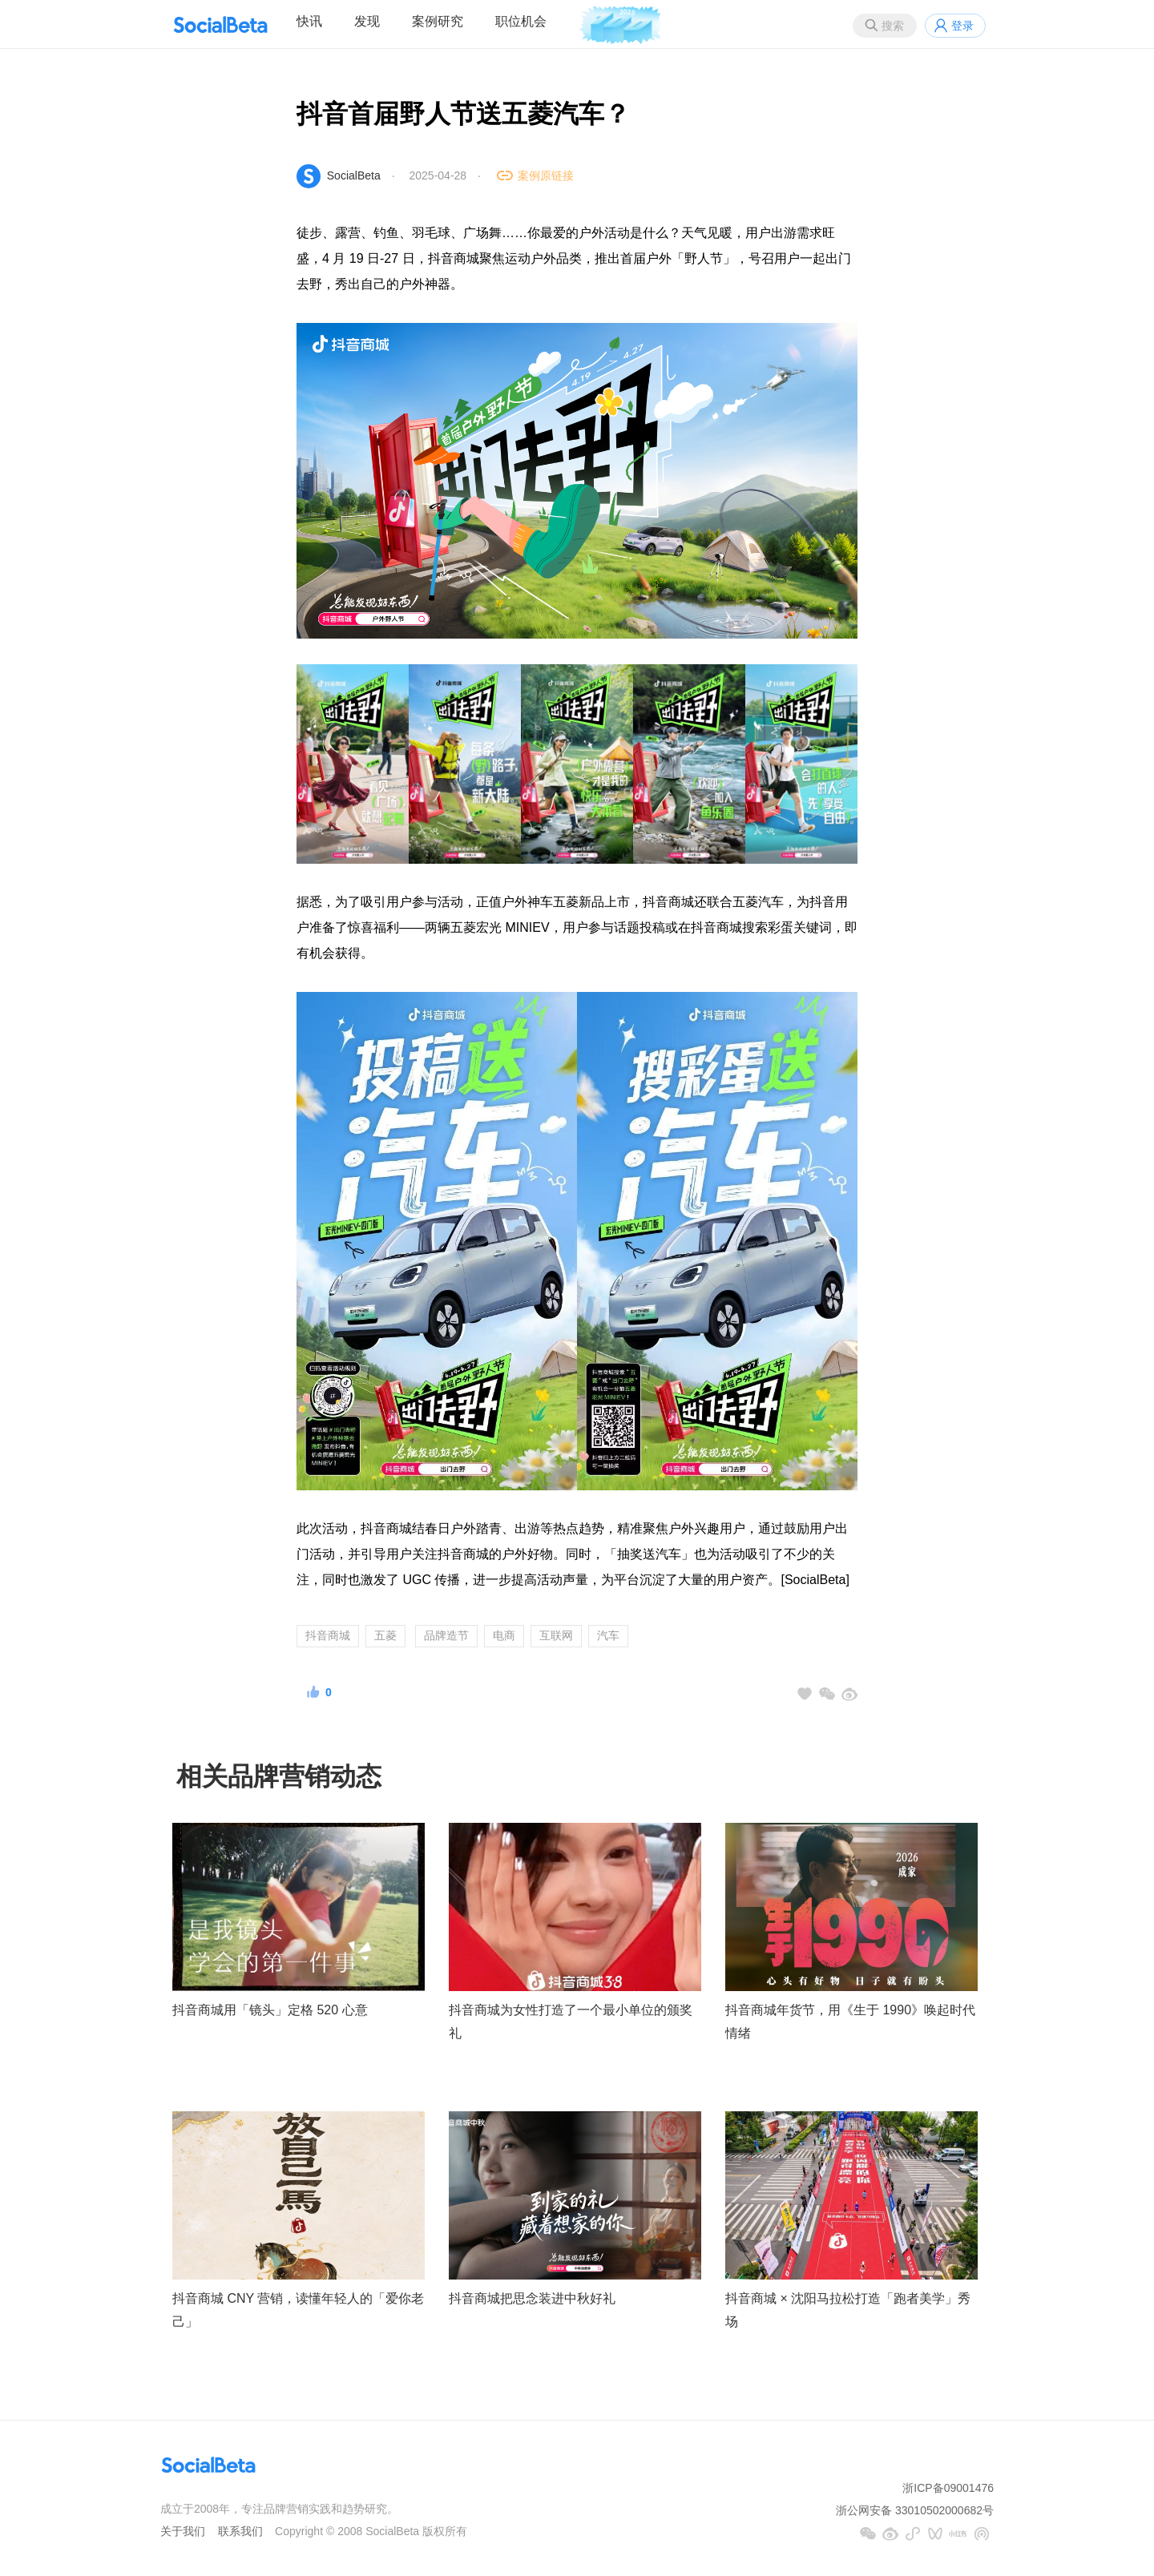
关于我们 (182, 2531)
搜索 (893, 25)
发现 (367, 21)
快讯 (309, 21)
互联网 (556, 1635)
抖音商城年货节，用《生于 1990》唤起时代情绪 (850, 2021)
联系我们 (240, 2531)
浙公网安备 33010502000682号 (915, 2510)
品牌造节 (446, 1635)
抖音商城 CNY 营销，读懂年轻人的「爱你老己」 (298, 2310)
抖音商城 (327, 1635)
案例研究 (437, 21)
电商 (504, 1635)
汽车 (608, 1635)
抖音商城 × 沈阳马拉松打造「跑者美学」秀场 (847, 2310)
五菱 (385, 1635)
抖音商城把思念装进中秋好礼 (532, 2298)
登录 (962, 25)
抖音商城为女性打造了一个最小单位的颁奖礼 (570, 2021)
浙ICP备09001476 (948, 2487)
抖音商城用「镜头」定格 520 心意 (270, 2010)
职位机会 (521, 21)
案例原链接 (546, 175)
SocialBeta (354, 175)
